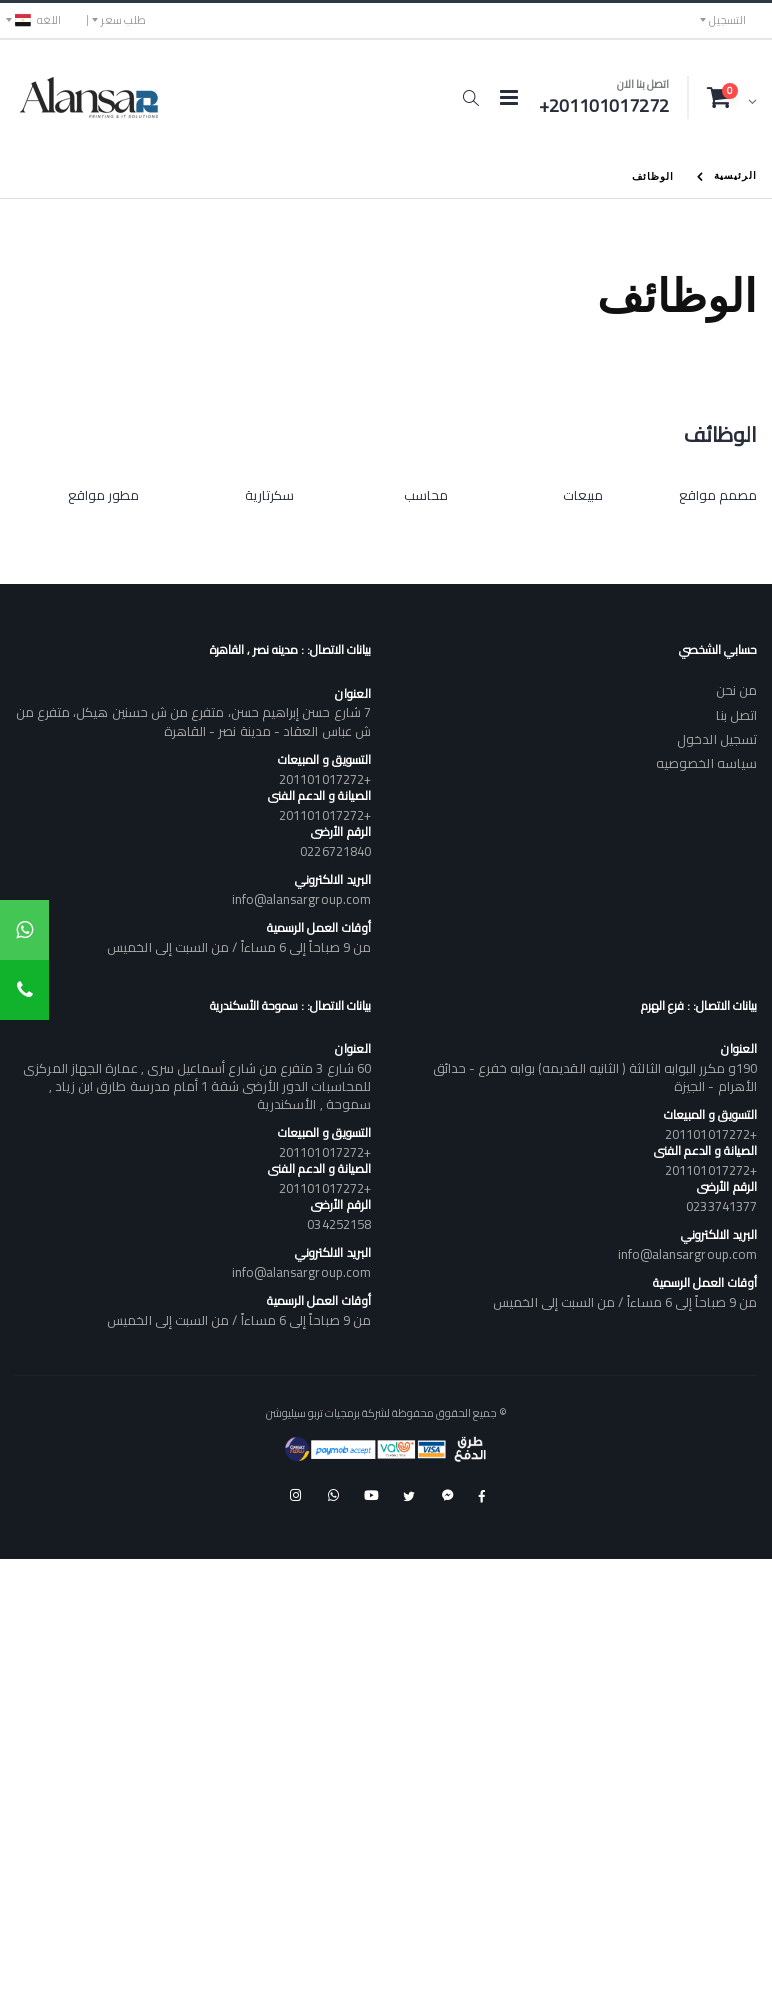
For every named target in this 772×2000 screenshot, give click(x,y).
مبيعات (583, 495)
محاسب (426, 495)
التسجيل (727, 20)
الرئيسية (735, 174)
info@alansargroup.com (301, 899)
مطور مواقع (103, 495)
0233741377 (721, 1206)
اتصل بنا (736, 715)
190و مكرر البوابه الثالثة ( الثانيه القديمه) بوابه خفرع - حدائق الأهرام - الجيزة (595, 1077)
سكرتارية (269, 495)
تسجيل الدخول (717, 739)
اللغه (38, 20)
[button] (470, 98)
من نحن (736, 690)
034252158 (339, 1224)
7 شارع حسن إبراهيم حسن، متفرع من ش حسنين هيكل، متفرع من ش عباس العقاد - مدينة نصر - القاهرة (193, 721)
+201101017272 (325, 779)
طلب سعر (123, 20)
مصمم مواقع (718, 495)
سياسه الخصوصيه (706, 763)
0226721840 (335, 851)
